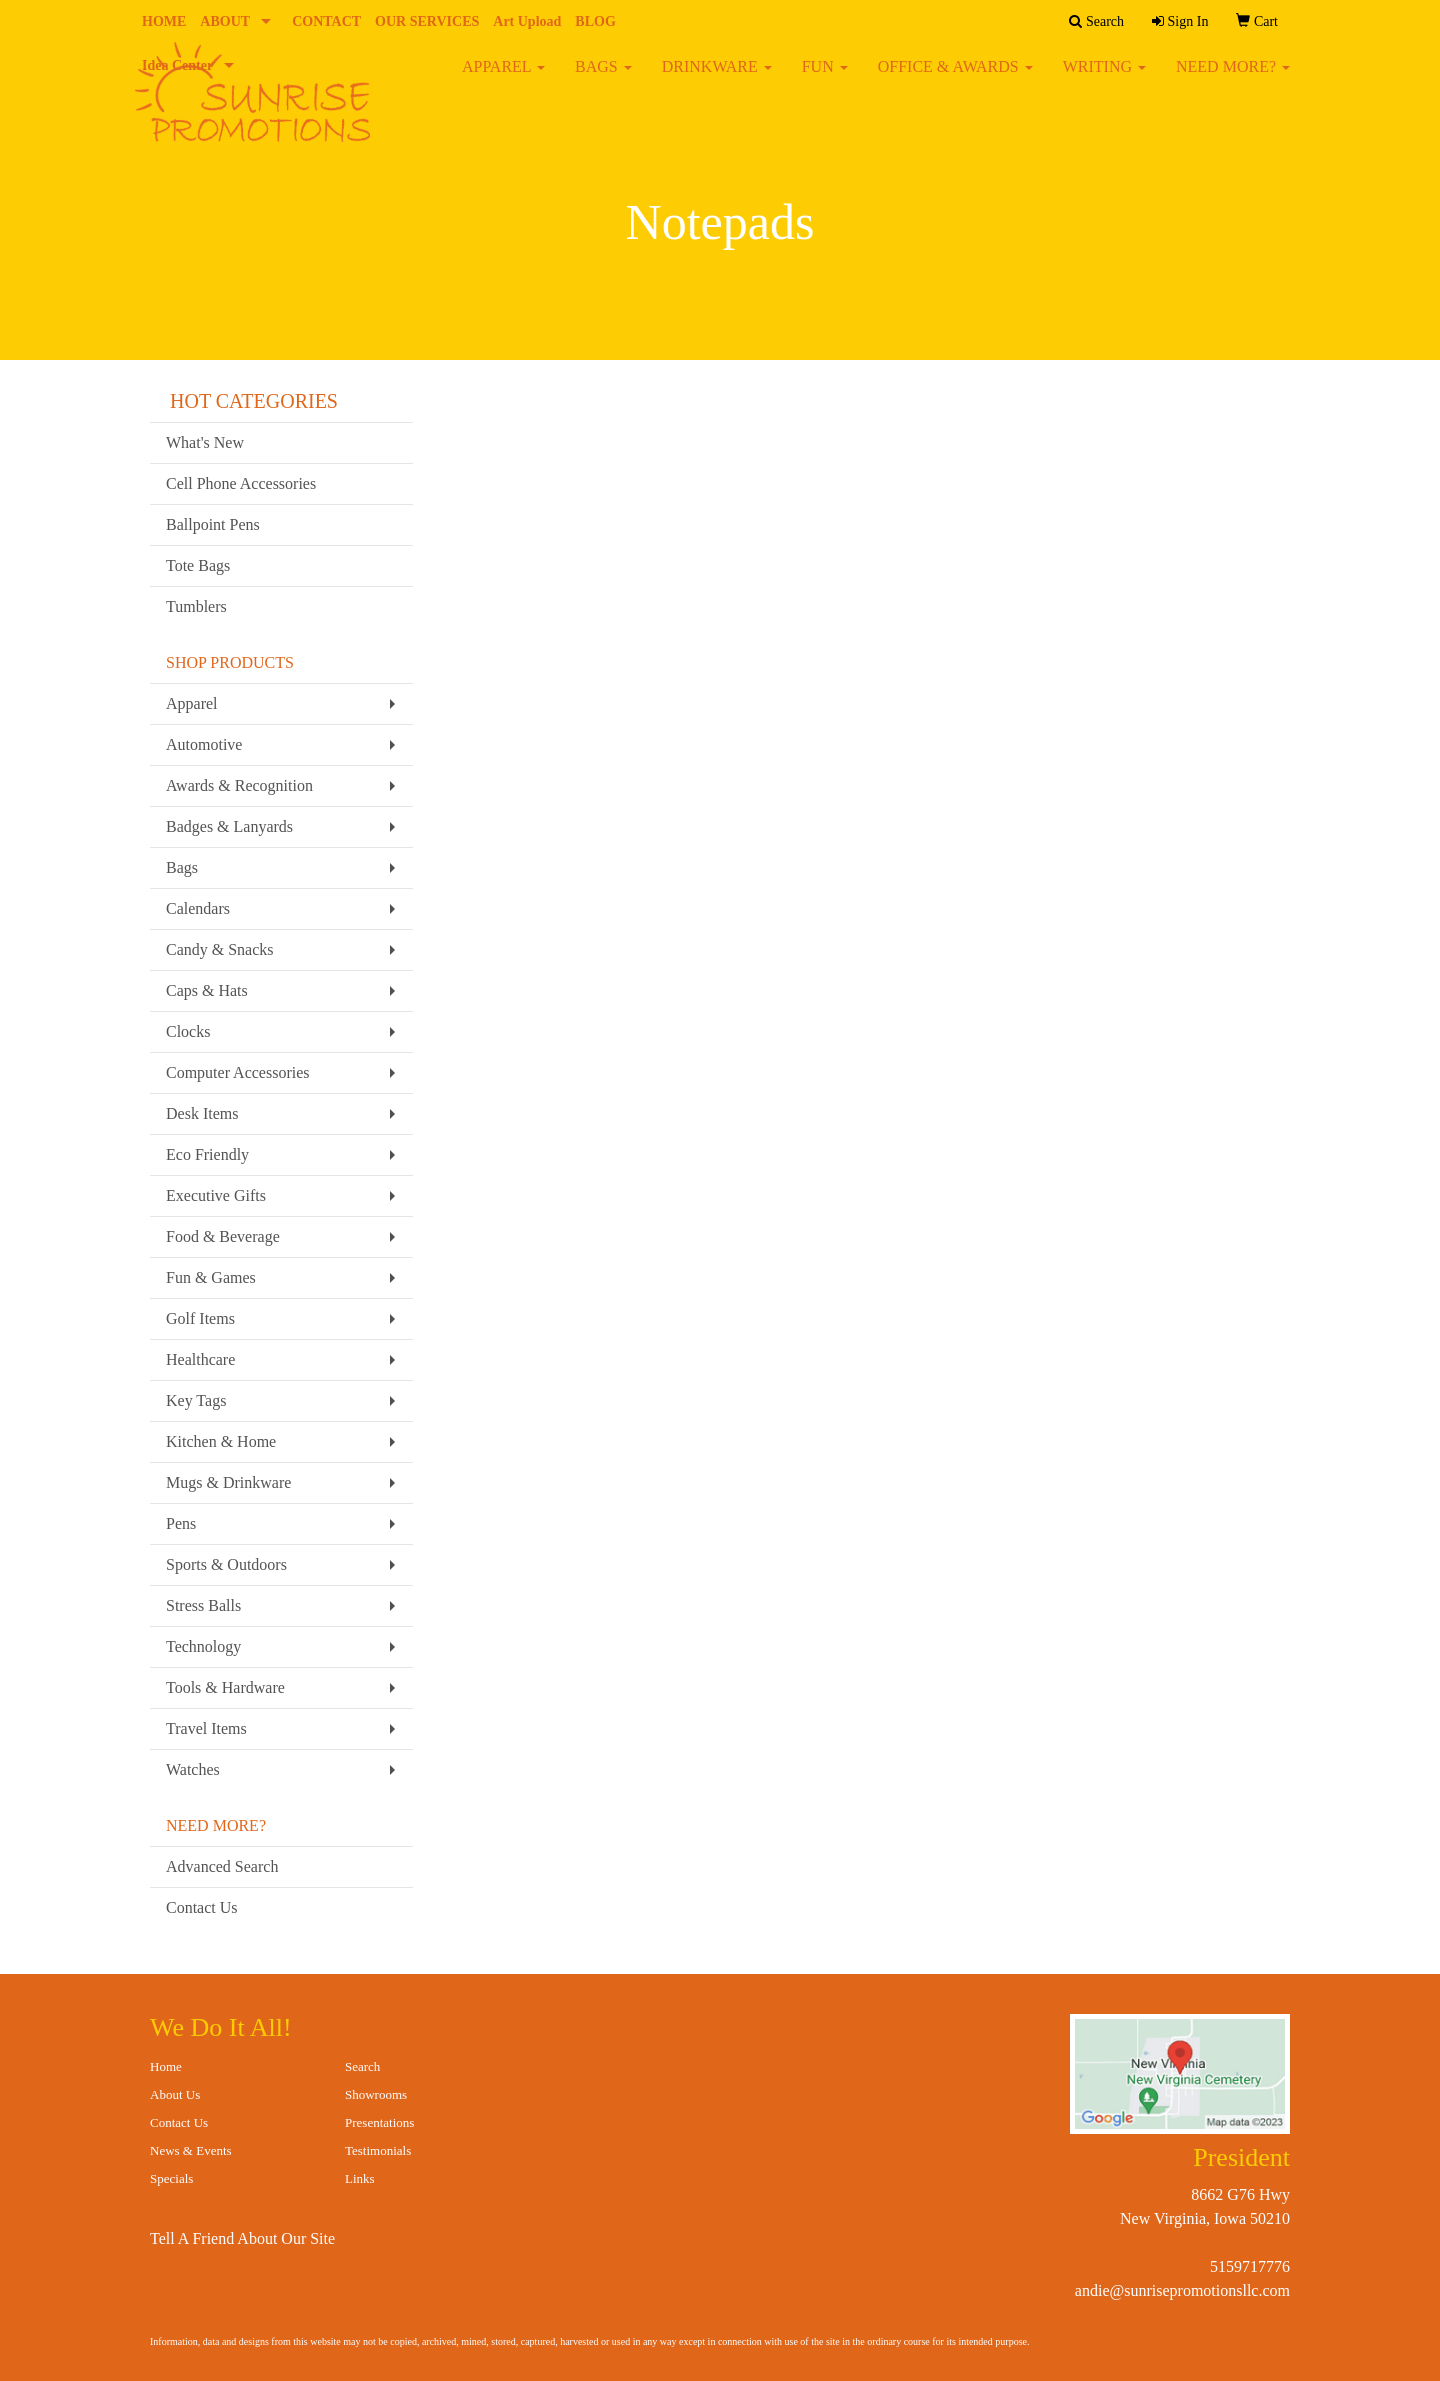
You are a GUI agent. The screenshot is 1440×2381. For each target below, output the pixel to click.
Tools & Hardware (225, 1687)
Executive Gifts (216, 1195)
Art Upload (527, 21)
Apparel (192, 703)
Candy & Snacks (220, 949)
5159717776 (1250, 2266)
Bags (182, 867)
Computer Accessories (238, 1072)
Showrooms (376, 2094)
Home (166, 2066)
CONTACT (326, 21)
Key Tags (196, 1400)
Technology (203, 1646)
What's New (205, 442)
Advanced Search (222, 1866)
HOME (164, 21)
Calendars (198, 908)
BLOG (595, 21)
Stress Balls (203, 1605)
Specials (171, 2178)
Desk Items (202, 1113)
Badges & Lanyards (229, 826)
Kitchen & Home (221, 1441)
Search (362, 2066)
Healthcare (200, 1359)
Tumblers (196, 606)
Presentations (379, 2122)
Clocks (188, 1031)
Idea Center (177, 65)
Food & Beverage (223, 1236)
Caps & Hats (207, 990)
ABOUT (225, 21)
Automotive (204, 744)
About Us (175, 2094)
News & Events (191, 2150)
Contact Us (202, 1907)
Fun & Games (211, 1277)
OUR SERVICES (427, 21)
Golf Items (200, 1318)
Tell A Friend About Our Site (242, 2238)
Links (360, 2178)
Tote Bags (198, 565)
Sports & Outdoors (226, 1564)
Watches (193, 1769)
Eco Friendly (207, 1154)
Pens (181, 1523)
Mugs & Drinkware (228, 1482)
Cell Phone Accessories (241, 483)
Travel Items (206, 1728)
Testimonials (378, 2150)
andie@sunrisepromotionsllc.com (1182, 2290)
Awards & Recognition (239, 785)
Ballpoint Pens (213, 524)
